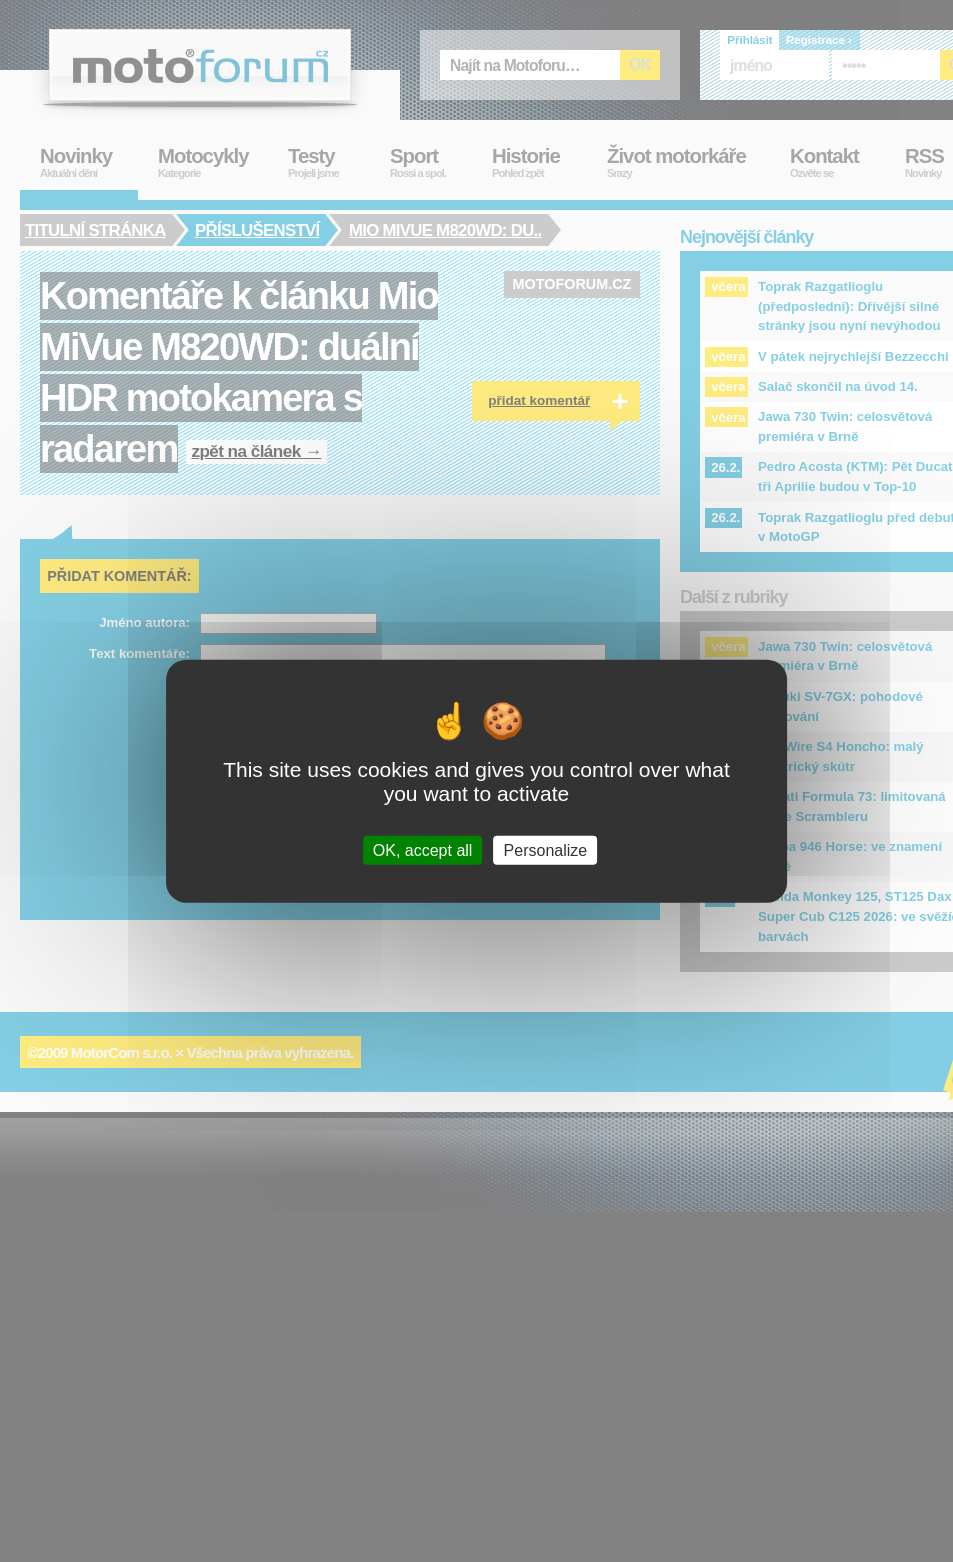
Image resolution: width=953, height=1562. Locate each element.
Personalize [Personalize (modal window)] (546, 849)
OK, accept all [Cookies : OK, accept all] (423, 849)
